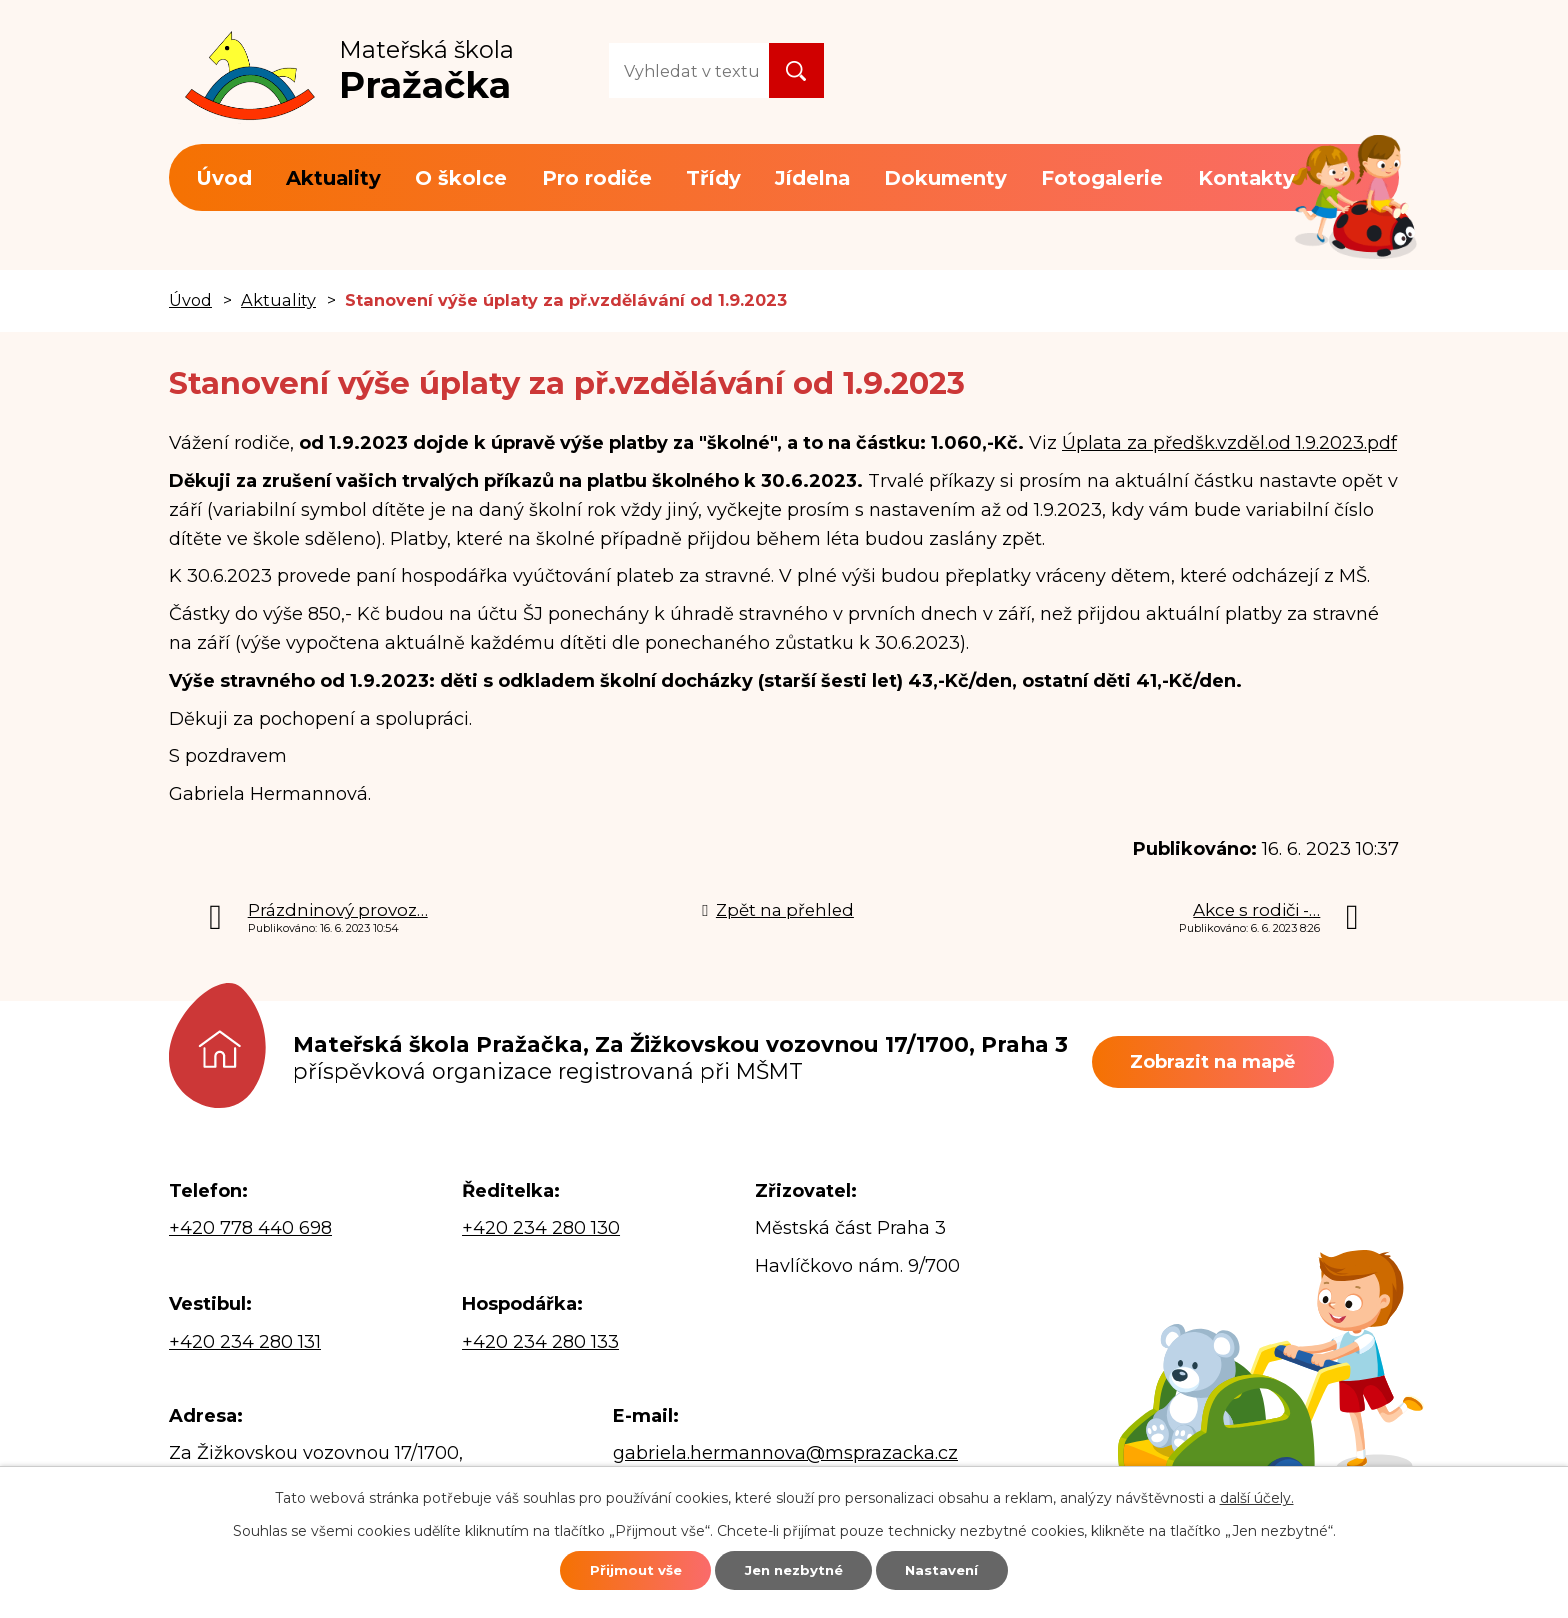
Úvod (224, 178)
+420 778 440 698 (250, 1228)
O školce (461, 178)
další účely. (1257, 1493)
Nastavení (966, 1568)
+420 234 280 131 (245, 1342)
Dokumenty (945, 178)
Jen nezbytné (793, 1568)
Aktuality (333, 178)
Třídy (713, 178)
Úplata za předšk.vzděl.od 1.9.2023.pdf (1229, 443)
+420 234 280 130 (541, 1228)
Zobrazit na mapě (1224, 1062)
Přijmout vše (611, 1568)
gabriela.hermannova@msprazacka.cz (785, 1453)
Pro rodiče (597, 178)
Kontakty (1246, 178)
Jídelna (812, 178)
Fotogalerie (1102, 178)
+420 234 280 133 (540, 1342)
